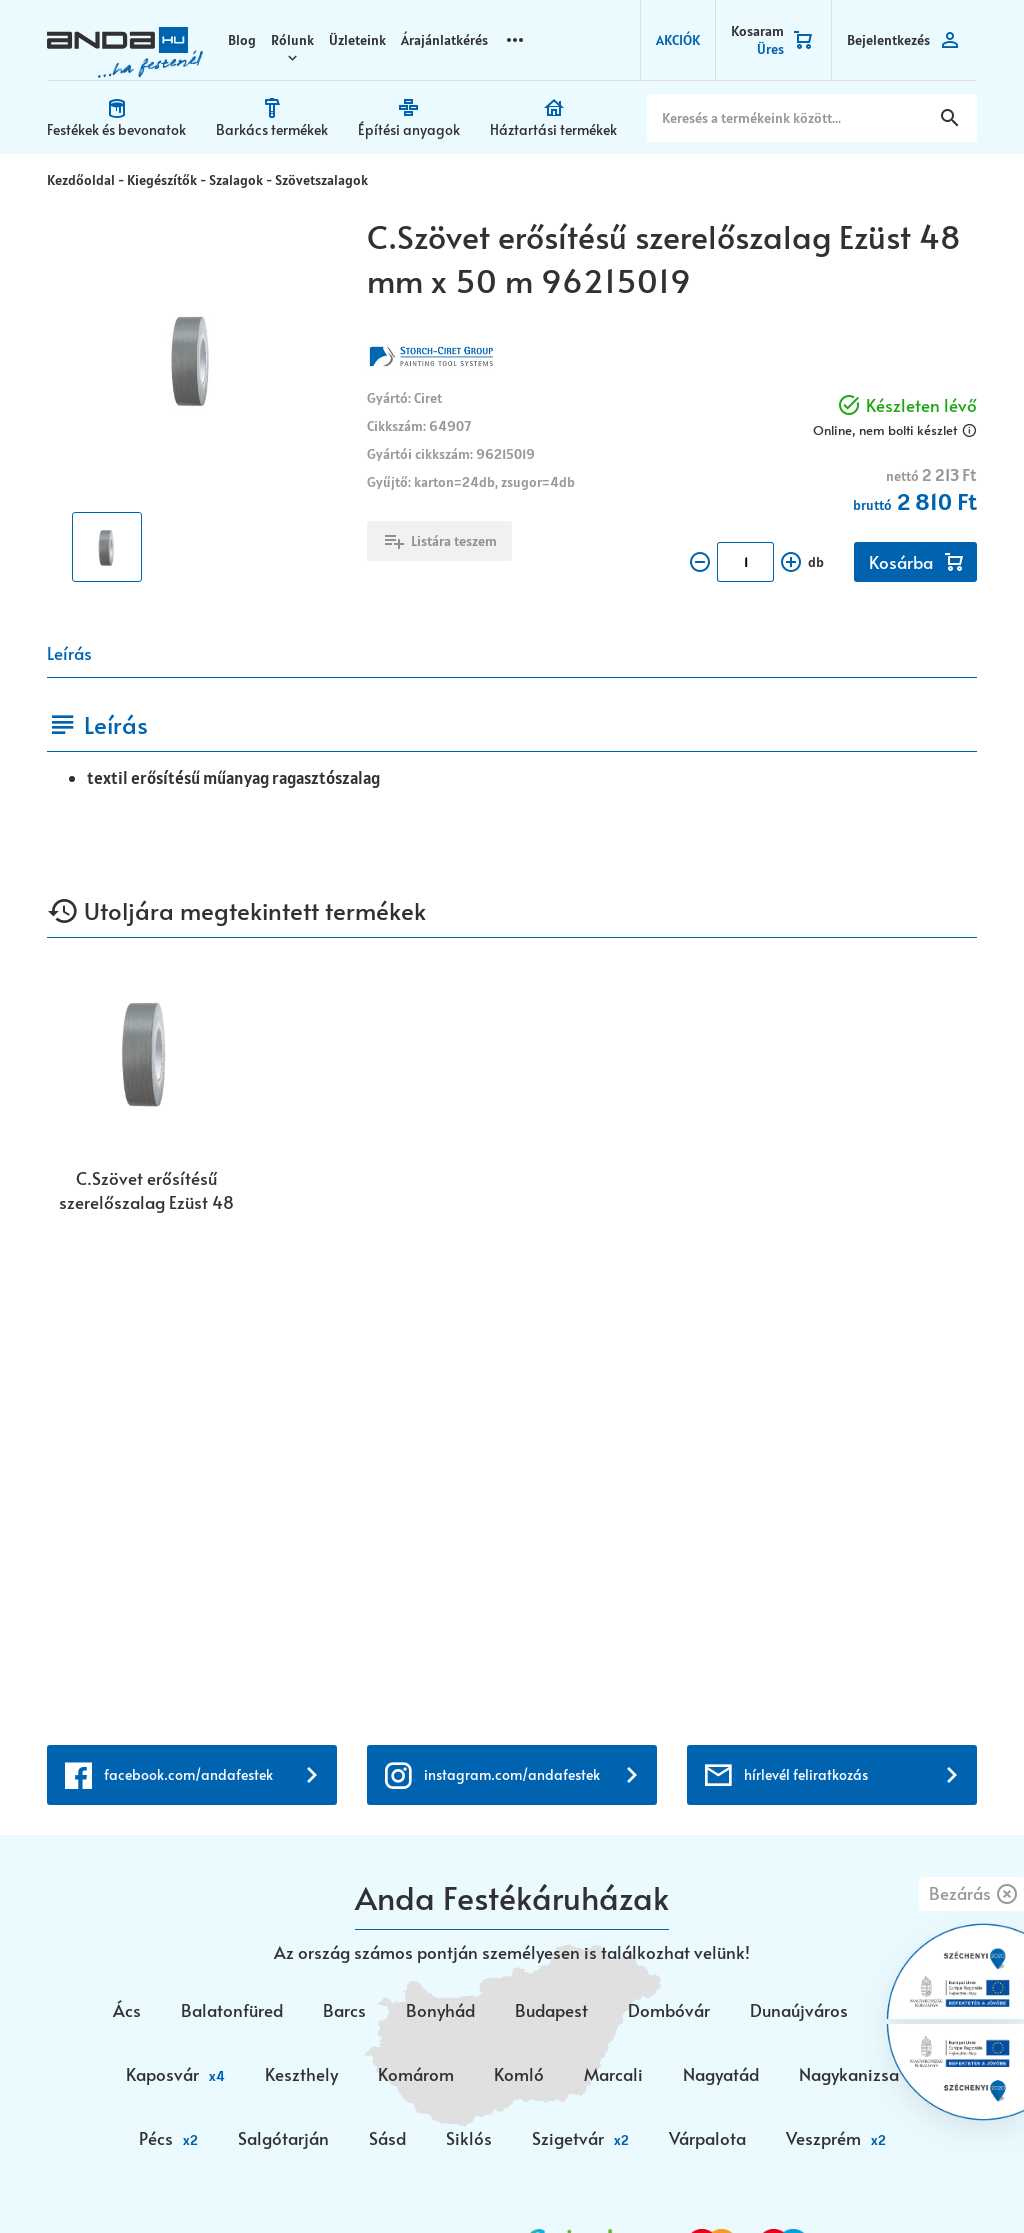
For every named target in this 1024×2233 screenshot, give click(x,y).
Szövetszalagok (321, 178)
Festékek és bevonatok (116, 129)
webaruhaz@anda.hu (126, 1787)
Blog (242, 40)
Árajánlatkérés (444, 40)
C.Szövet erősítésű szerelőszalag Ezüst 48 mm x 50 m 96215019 (146, 1188)
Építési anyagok (409, 129)
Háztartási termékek (553, 129)
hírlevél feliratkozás (806, 1301)
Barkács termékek (272, 129)
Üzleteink (357, 40)
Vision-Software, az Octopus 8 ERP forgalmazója (285, 2180)
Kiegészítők (162, 178)
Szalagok (236, 178)
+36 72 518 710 (103, 1874)
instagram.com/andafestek (512, 1301)
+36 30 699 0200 (113, 1898)
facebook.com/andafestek (188, 1301)
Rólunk (292, 40)
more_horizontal (515, 39)
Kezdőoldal (81, 178)
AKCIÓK (678, 40)
